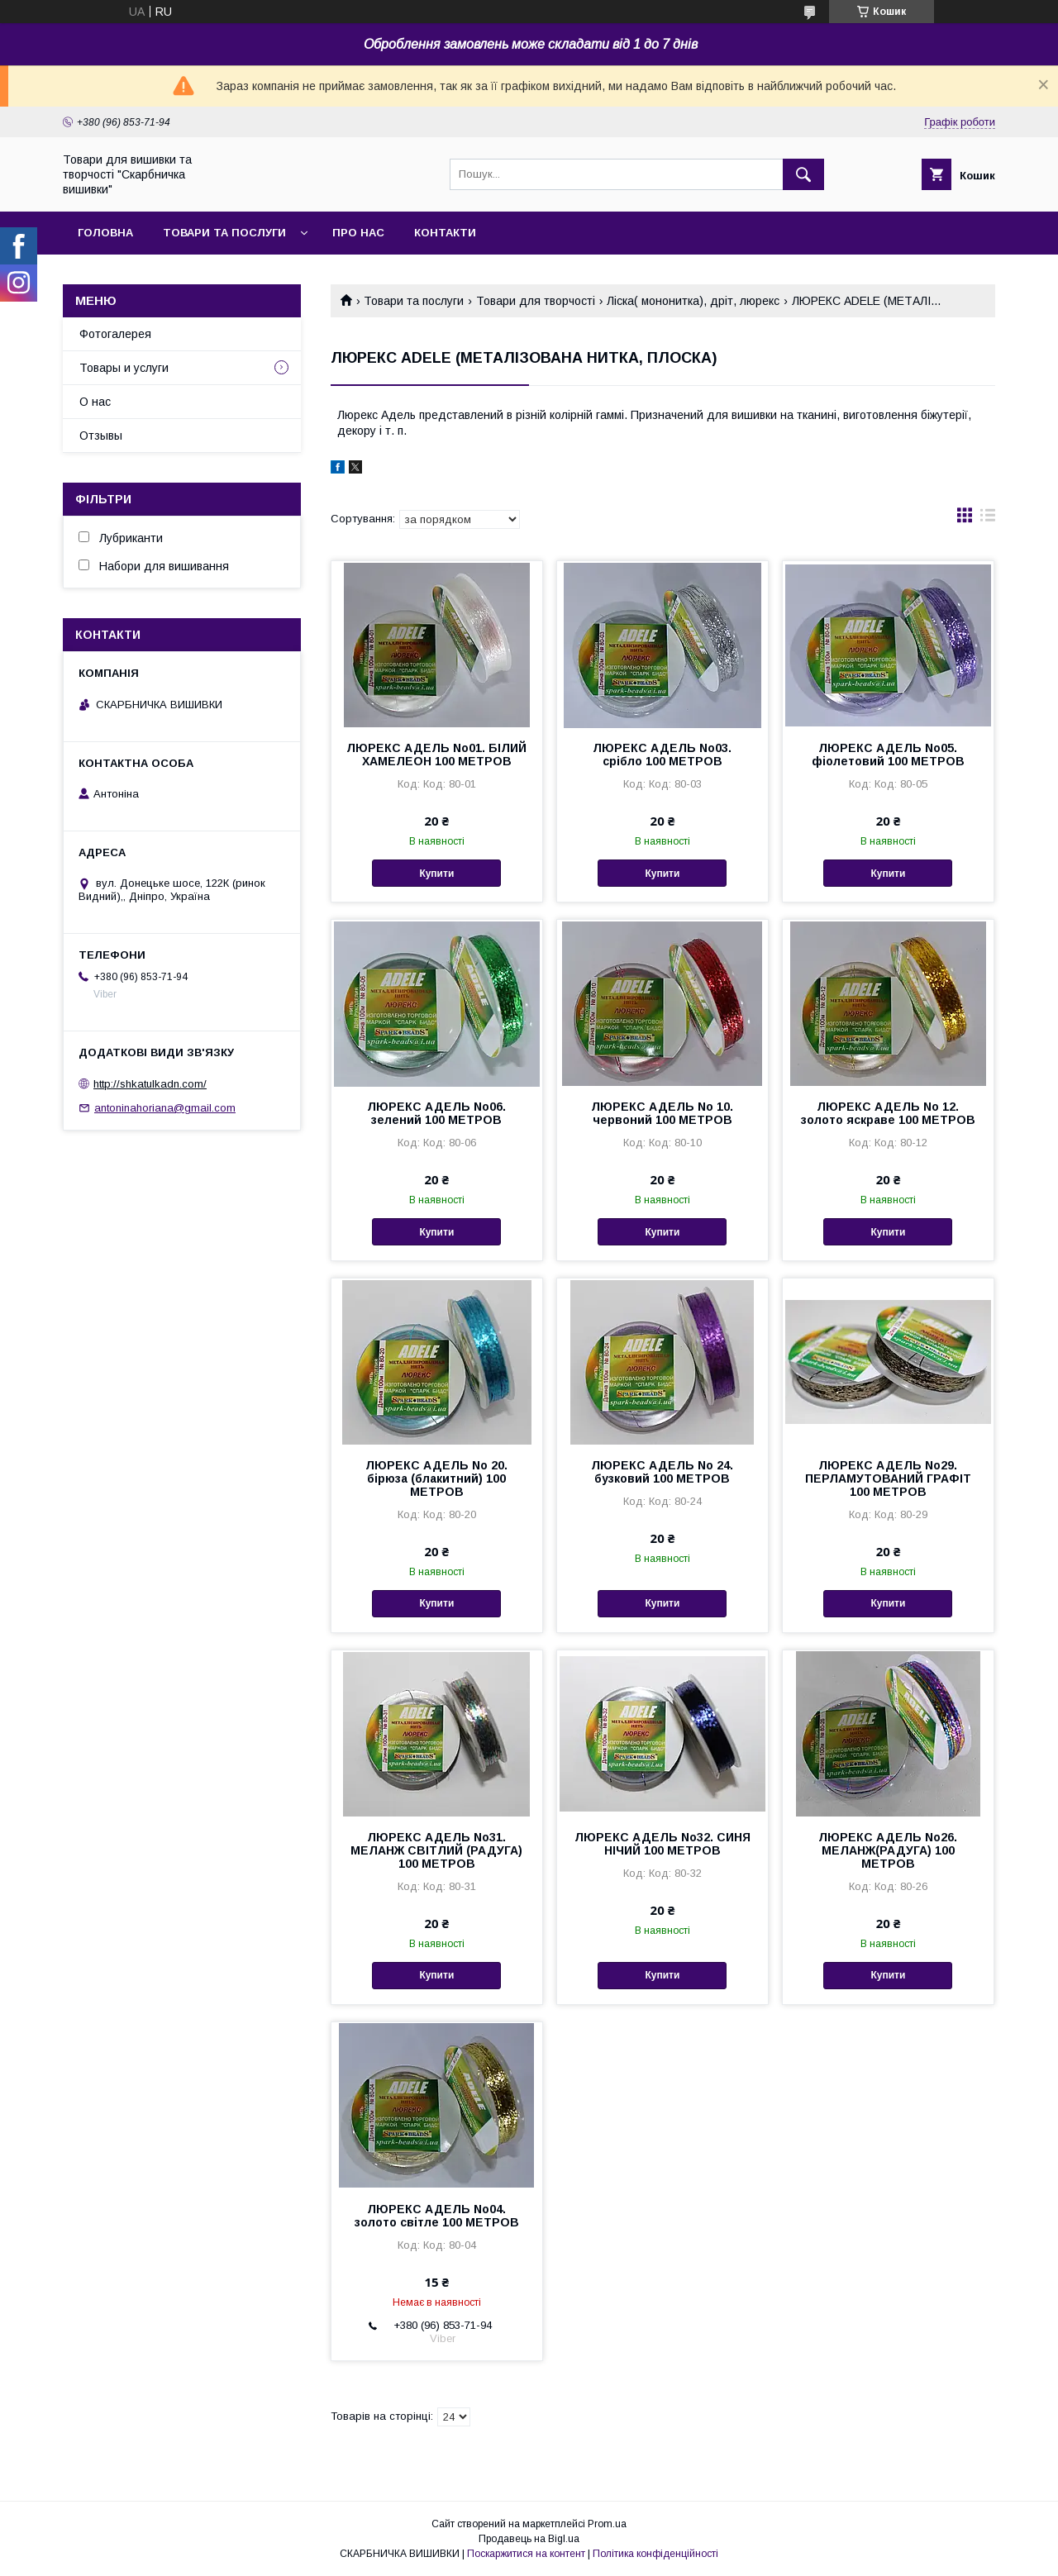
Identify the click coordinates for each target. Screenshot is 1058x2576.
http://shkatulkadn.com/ (150, 1084)
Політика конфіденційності (655, 2553)
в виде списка (987, 519)
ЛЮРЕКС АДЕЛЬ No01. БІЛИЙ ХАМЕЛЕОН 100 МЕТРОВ (436, 754)
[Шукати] (803, 174)
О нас (95, 401)
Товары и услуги (124, 367)
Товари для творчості (535, 300)
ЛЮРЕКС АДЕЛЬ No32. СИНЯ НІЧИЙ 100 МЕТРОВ (662, 1844)
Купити (436, 873)
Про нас (358, 232)
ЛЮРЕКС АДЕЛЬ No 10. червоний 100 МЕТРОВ (662, 1113)
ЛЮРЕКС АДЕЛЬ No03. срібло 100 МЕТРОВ (662, 754)
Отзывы (100, 435)
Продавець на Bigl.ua (529, 2539)
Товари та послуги (224, 232)
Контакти (445, 232)
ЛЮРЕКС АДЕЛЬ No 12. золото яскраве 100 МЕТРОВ (888, 1113)
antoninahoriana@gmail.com (165, 1108)
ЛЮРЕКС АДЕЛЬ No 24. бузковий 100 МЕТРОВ (662, 1472)
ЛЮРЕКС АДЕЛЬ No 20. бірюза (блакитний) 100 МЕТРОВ (436, 1478)
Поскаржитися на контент (526, 2553)
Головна (105, 232)
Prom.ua (607, 2524)
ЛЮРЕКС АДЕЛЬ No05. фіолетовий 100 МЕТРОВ (888, 754)
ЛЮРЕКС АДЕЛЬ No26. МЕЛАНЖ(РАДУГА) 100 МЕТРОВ (887, 1850)
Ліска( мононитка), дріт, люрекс (693, 300)
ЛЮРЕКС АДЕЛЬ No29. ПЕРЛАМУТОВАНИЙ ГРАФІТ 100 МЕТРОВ (888, 1478)
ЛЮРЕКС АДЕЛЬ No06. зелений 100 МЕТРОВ (436, 1113)
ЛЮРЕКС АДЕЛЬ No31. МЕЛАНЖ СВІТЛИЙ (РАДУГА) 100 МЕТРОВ (436, 1850)
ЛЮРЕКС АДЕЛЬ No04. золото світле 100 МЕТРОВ (437, 2215)
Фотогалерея (115, 333)
